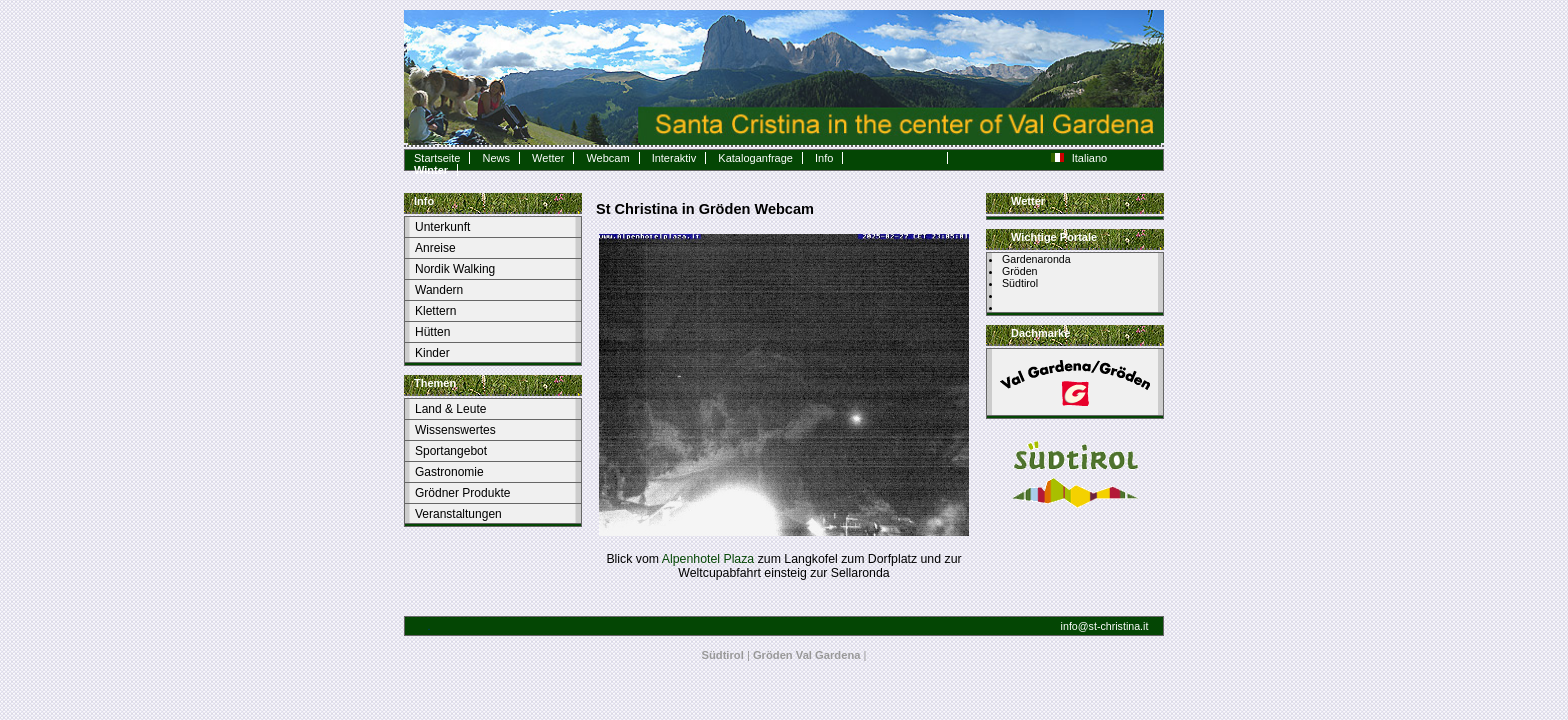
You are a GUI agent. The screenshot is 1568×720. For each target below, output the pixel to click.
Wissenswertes (455, 430)
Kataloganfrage (755, 158)
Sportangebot (451, 451)
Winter (431, 170)
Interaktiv (674, 158)
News (497, 158)
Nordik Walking (455, 269)
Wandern (439, 290)
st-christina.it (1119, 626)
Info (824, 158)
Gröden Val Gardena (807, 655)
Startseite (437, 158)
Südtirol (1020, 283)
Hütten (432, 332)
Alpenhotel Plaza (708, 559)
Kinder (432, 353)
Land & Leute (450, 409)
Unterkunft (442, 227)
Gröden (1020, 271)
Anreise (435, 248)
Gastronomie (449, 472)
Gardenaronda (1036, 259)
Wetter (548, 158)
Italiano (1079, 158)
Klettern (435, 311)
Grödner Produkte (462, 493)
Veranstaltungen (458, 514)
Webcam (607, 158)
